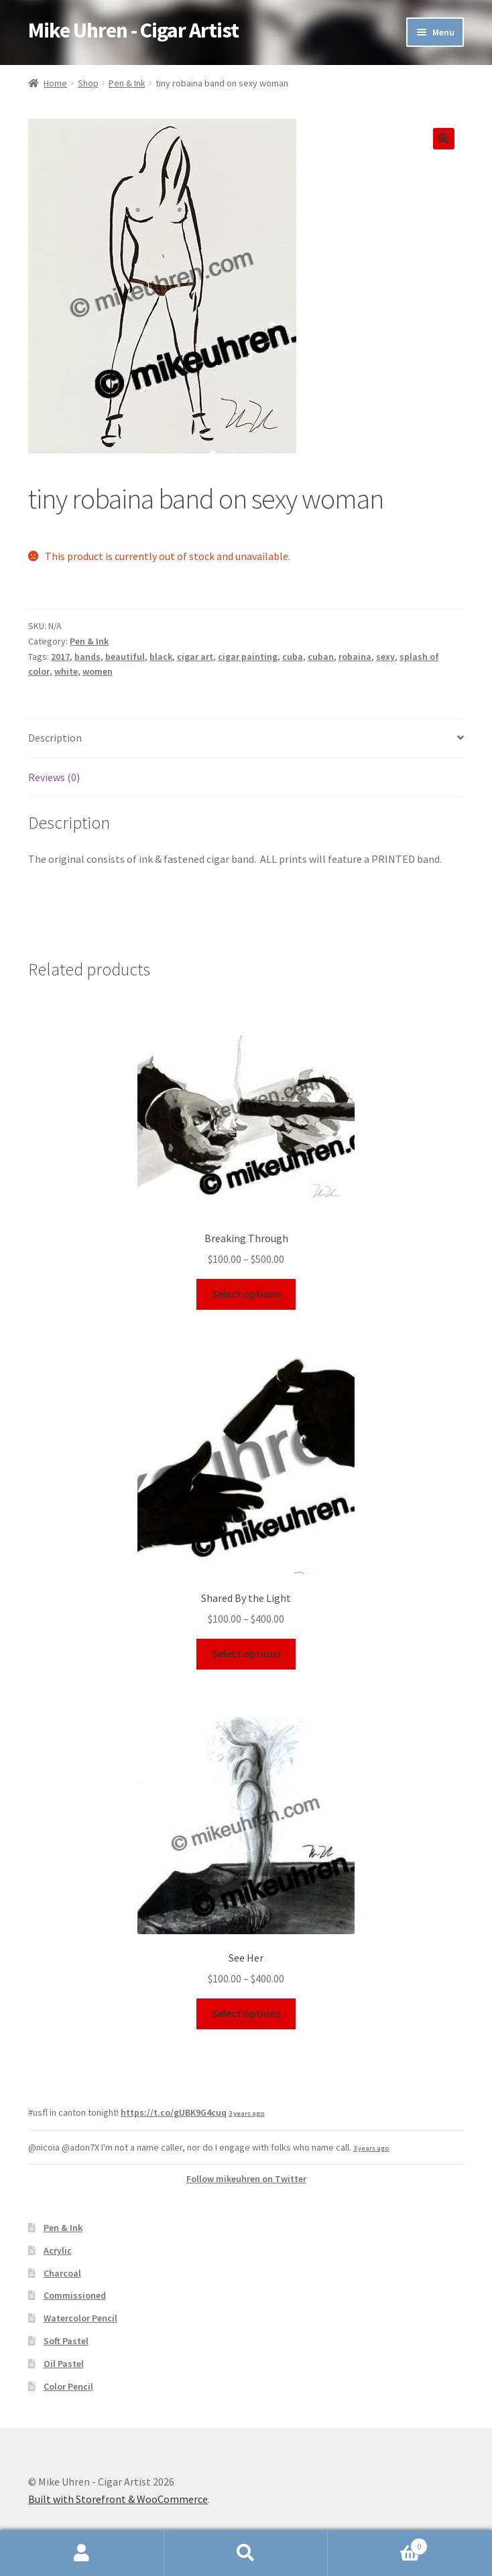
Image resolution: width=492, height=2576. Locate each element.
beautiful (125, 657)
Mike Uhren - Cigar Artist (133, 30)
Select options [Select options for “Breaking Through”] (246, 1293)
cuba (292, 657)
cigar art (195, 657)
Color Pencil (68, 2386)
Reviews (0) (54, 777)
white (66, 671)
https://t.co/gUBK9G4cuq (174, 2112)
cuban (321, 657)
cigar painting (248, 657)
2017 (60, 657)
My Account (82, 2553)
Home (55, 83)
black (160, 657)
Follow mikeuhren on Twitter (246, 2179)
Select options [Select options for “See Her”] (246, 2013)
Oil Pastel (64, 2364)
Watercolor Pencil (80, 2318)
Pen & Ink (127, 83)
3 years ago (247, 2113)
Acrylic (58, 2250)
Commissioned (75, 2295)
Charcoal (62, 2273)
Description (55, 737)
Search (246, 2553)
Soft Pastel (66, 2341)
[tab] (246, 738)
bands (87, 657)
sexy (385, 657)
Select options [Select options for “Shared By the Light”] (246, 1653)
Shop (88, 83)
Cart (377, 2543)
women (97, 671)
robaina (355, 657)
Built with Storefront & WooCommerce (118, 2499)
